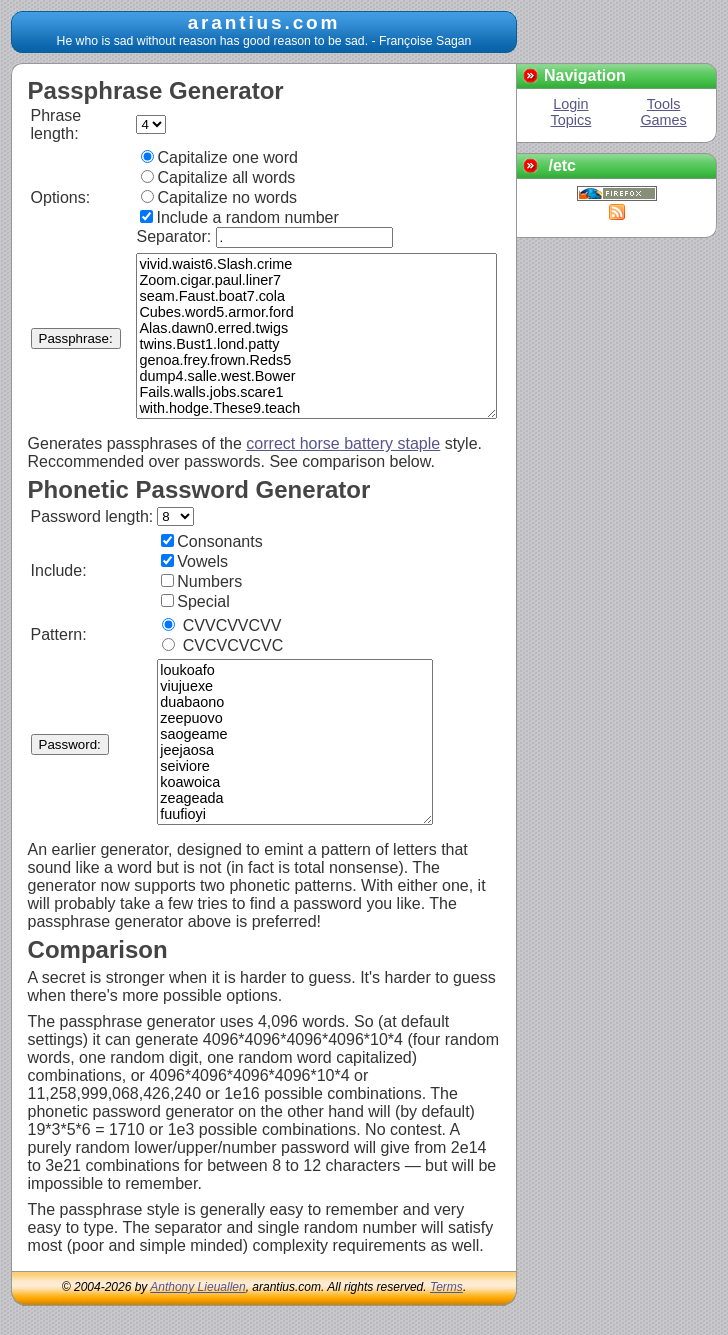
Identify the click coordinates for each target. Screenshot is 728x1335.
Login (570, 104)
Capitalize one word (219, 157)
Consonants (211, 541)
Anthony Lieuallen (197, 1287)
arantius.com (264, 22)
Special (195, 601)
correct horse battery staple (343, 443)
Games (663, 120)
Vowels (194, 561)
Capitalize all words (218, 177)
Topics (571, 120)
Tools (664, 104)
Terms (446, 1287)
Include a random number (239, 217)
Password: (70, 744)
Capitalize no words (219, 197)
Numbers (201, 581)
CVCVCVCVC (222, 645)
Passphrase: (76, 338)
